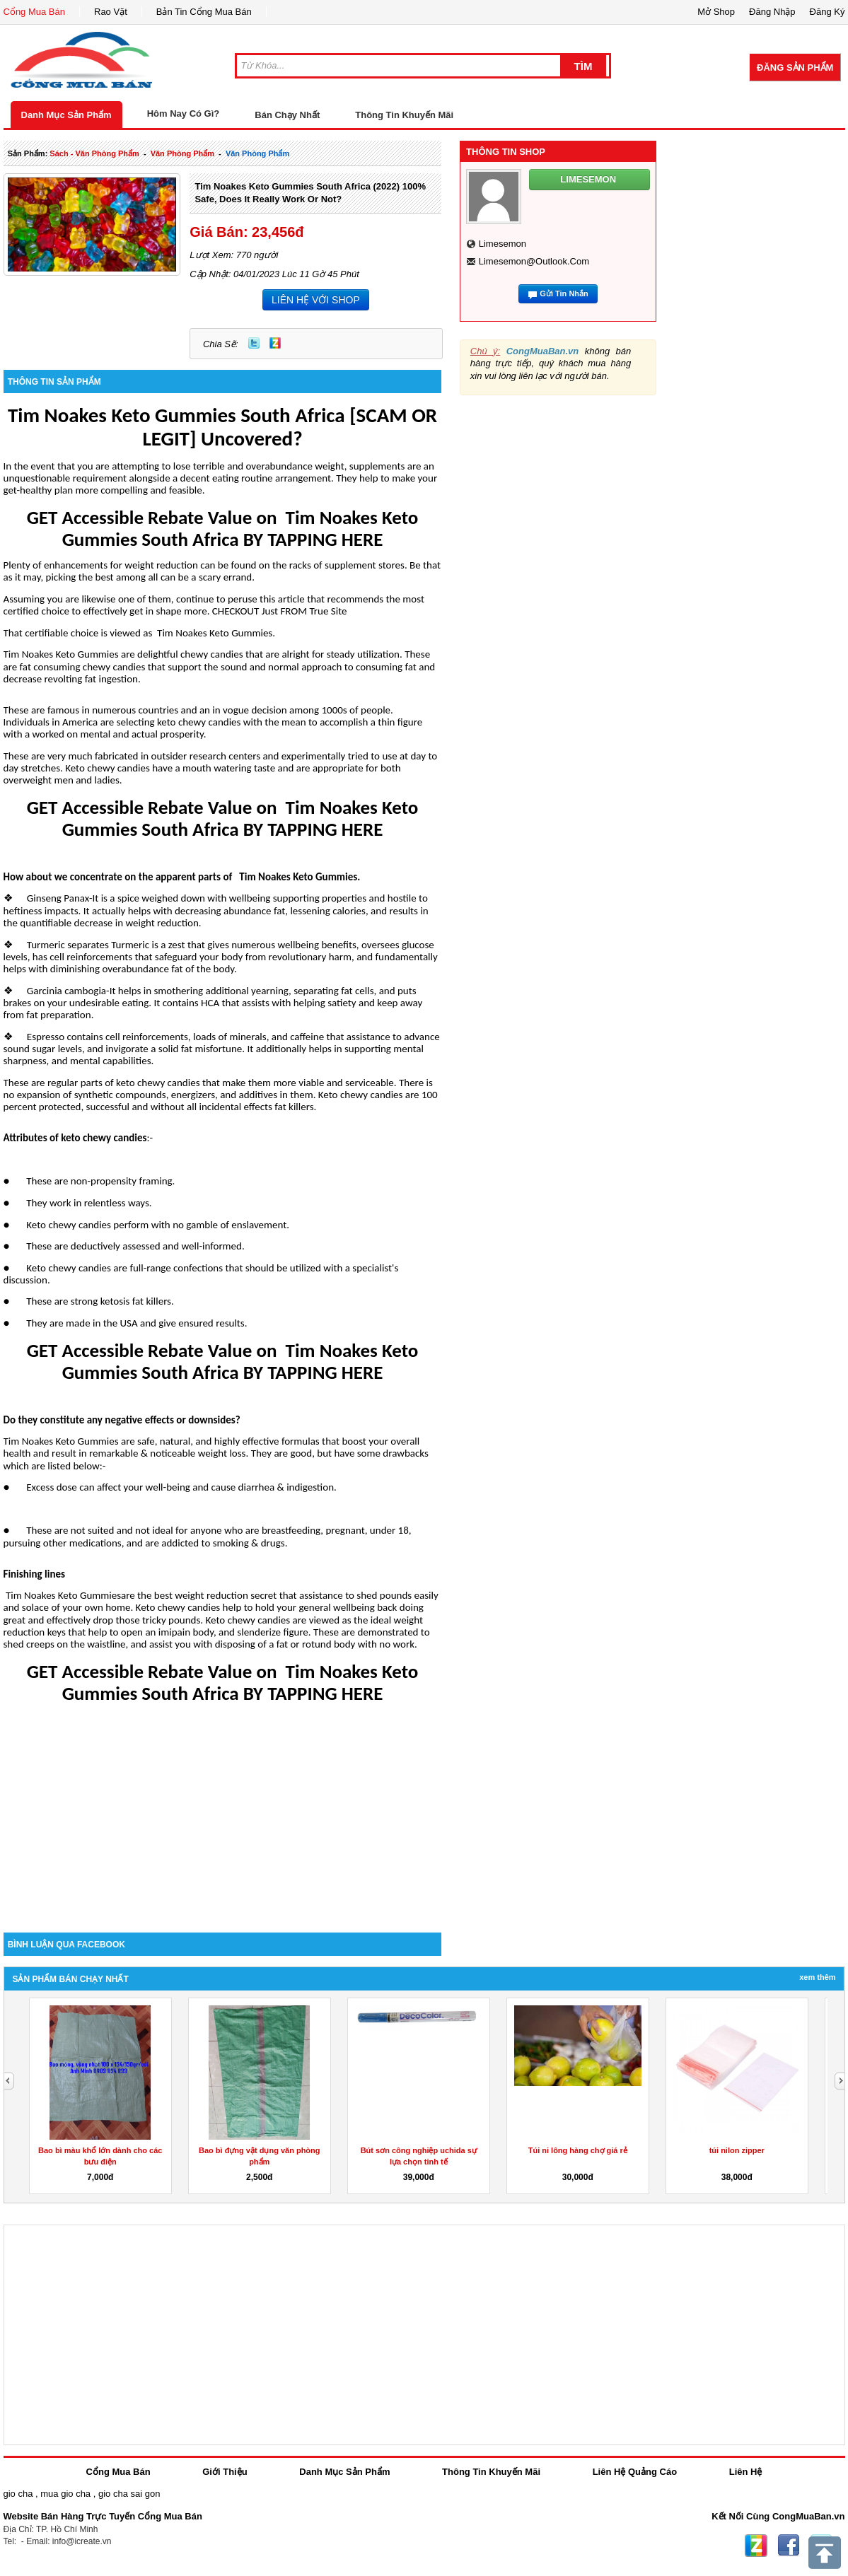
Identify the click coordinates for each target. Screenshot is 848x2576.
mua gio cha (65, 2493)
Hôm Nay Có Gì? (183, 113)
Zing (275, 343)
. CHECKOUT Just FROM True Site (277, 611)
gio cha (18, 2493)
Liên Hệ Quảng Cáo (635, 2471)
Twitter (254, 343)
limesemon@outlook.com (534, 261)
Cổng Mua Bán (35, 11)
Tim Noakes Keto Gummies (214, 632)
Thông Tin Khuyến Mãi (404, 115)
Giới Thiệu (224, 2471)
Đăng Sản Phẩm (795, 67)
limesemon (502, 243)
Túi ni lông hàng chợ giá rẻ (577, 2150)
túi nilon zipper (737, 2150)
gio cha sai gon (129, 2493)
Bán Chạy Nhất (287, 115)
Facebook (788, 2545)
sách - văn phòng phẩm (94, 153)
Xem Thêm (817, 1977)
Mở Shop (716, 11)
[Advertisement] (223, 1812)
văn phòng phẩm (182, 153)
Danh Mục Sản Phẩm (66, 115)
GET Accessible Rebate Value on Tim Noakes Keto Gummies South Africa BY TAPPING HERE (223, 528)
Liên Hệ (745, 2471)
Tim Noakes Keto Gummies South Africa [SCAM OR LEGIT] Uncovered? (222, 426)
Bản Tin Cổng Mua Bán (204, 11)
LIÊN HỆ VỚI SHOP (316, 299)
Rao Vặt (110, 11)
